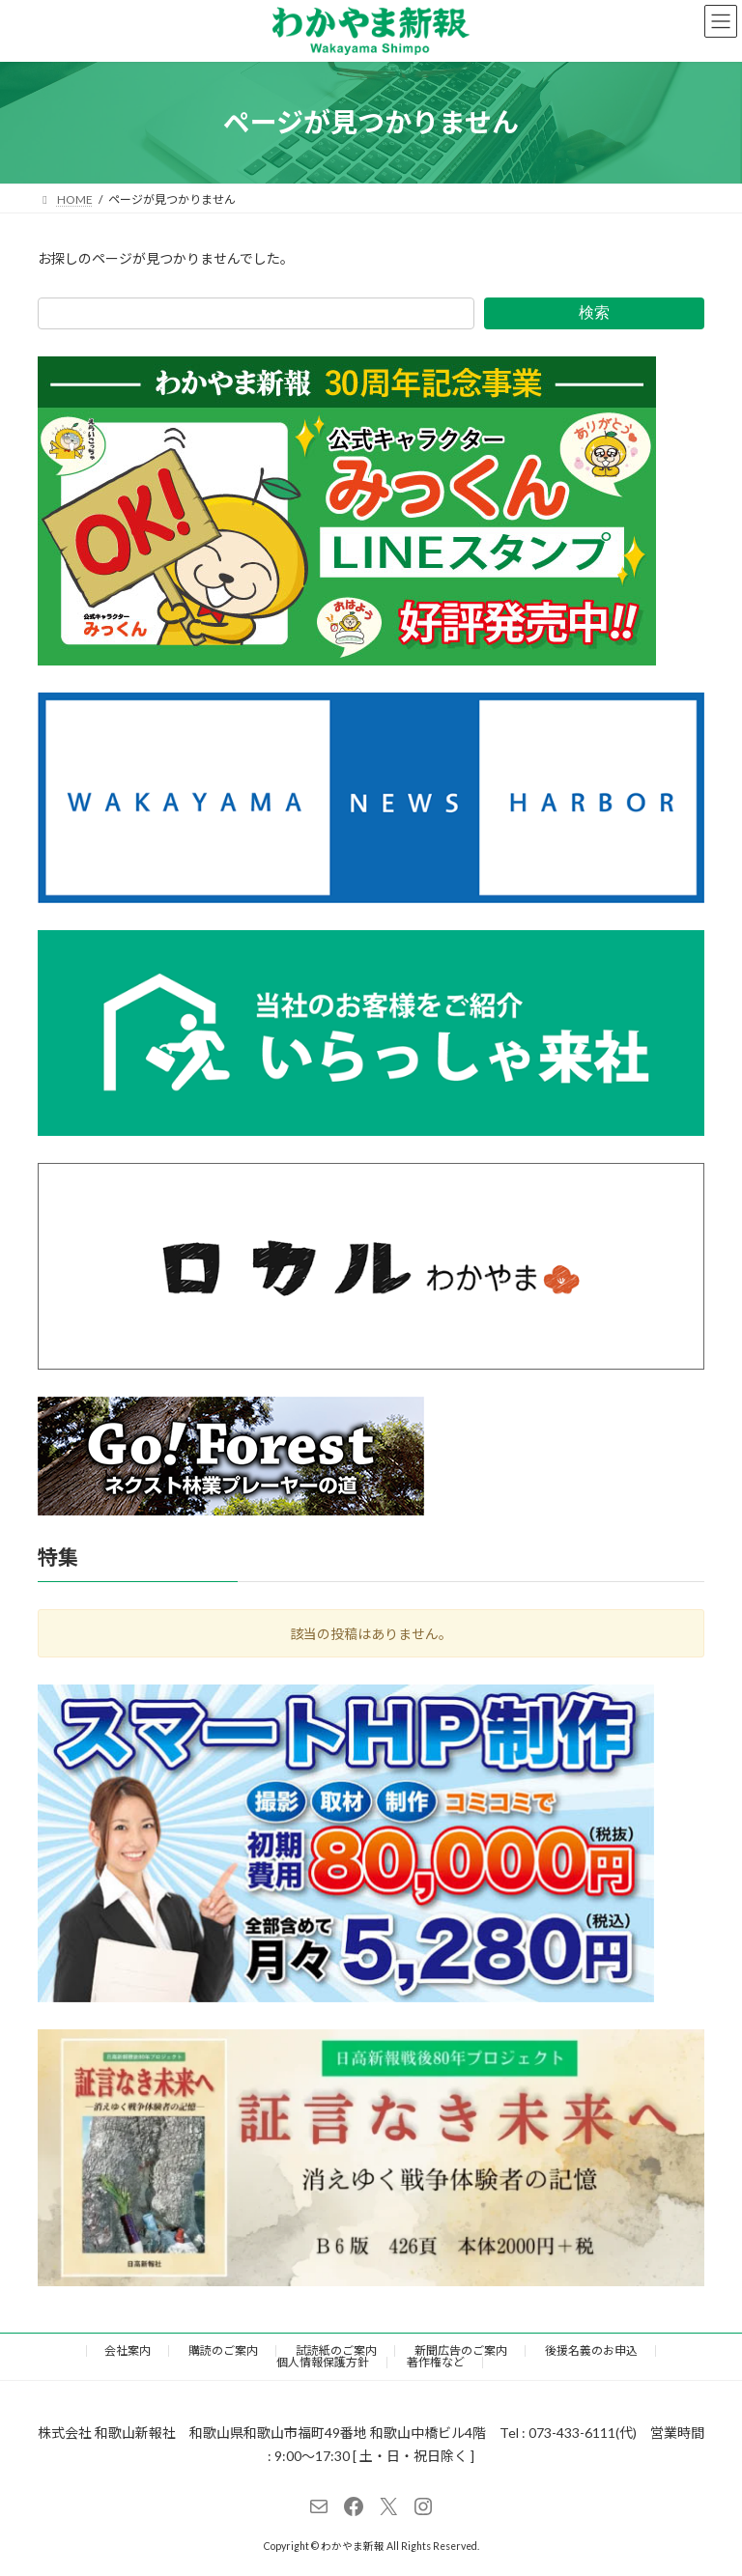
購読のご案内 (223, 2350)
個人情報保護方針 (322, 2362)
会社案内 (127, 2350)
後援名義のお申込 (591, 2350)
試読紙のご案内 (336, 2350)
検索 (594, 312)
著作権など (436, 2362)
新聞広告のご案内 (460, 2350)
